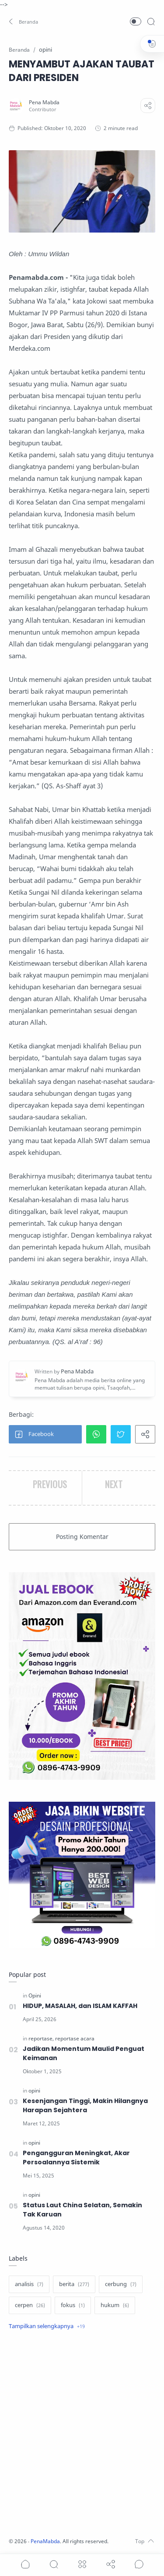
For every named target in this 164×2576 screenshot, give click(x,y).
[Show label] (47, 2326)
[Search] (151, 21)
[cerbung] (121, 2284)
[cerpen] (30, 2305)
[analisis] (29, 2284)
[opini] (34, 2090)
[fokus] (73, 2305)
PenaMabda (45, 2541)
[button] (24, 21)
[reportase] (41, 2038)
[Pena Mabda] (44, 102)
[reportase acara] (74, 2038)
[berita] (74, 2284)
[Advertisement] (82, 2435)
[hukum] (114, 2305)
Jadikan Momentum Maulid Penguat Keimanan (83, 2053)
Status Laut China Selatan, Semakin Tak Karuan (82, 2210)
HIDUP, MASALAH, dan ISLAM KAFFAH (80, 2005)
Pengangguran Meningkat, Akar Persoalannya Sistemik (76, 2158)
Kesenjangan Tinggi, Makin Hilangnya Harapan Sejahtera (85, 2105)
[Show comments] (139, 2564)
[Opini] (34, 1995)
